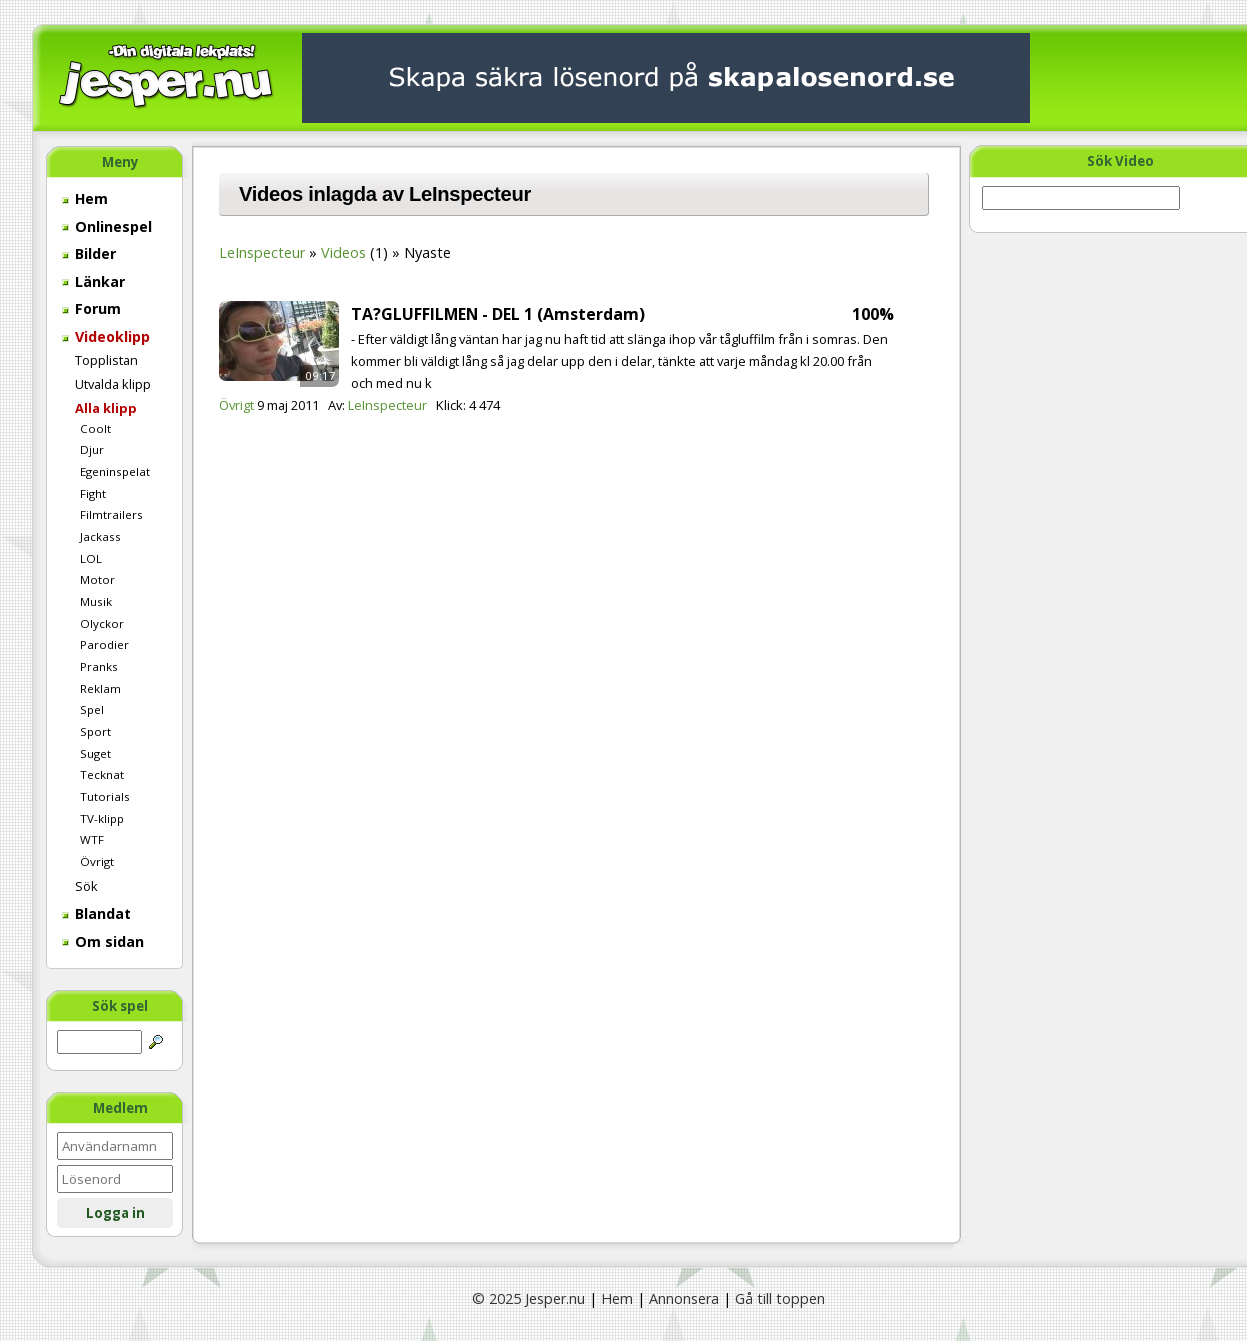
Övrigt (97, 861)
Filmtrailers (111, 514)
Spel (92, 709)
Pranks (99, 666)
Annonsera (684, 1298)
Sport (95, 731)
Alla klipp (106, 408)
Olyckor (102, 623)
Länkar (93, 281)
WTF (92, 839)
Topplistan (106, 360)
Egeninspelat (115, 471)
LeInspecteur (262, 252)
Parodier (104, 644)
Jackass (100, 536)
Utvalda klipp (113, 384)
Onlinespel (107, 226)
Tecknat (102, 774)
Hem (85, 198)
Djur (92, 449)
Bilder (89, 253)
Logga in (115, 1213)
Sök (86, 886)
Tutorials (105, 796)
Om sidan (103, 941)
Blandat (96, 913)
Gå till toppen (780, 1298)
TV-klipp (102, 818)
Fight (93, 493)
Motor (97, 579)
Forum (91, 308)
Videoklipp (106, 336)
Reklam (100, 688)
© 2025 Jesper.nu (528, 1298)
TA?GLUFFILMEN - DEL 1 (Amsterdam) (498, 314)
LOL (91, 558)
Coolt (95, 428)
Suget (95, 753)
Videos (343, 252)
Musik (96, 601)
